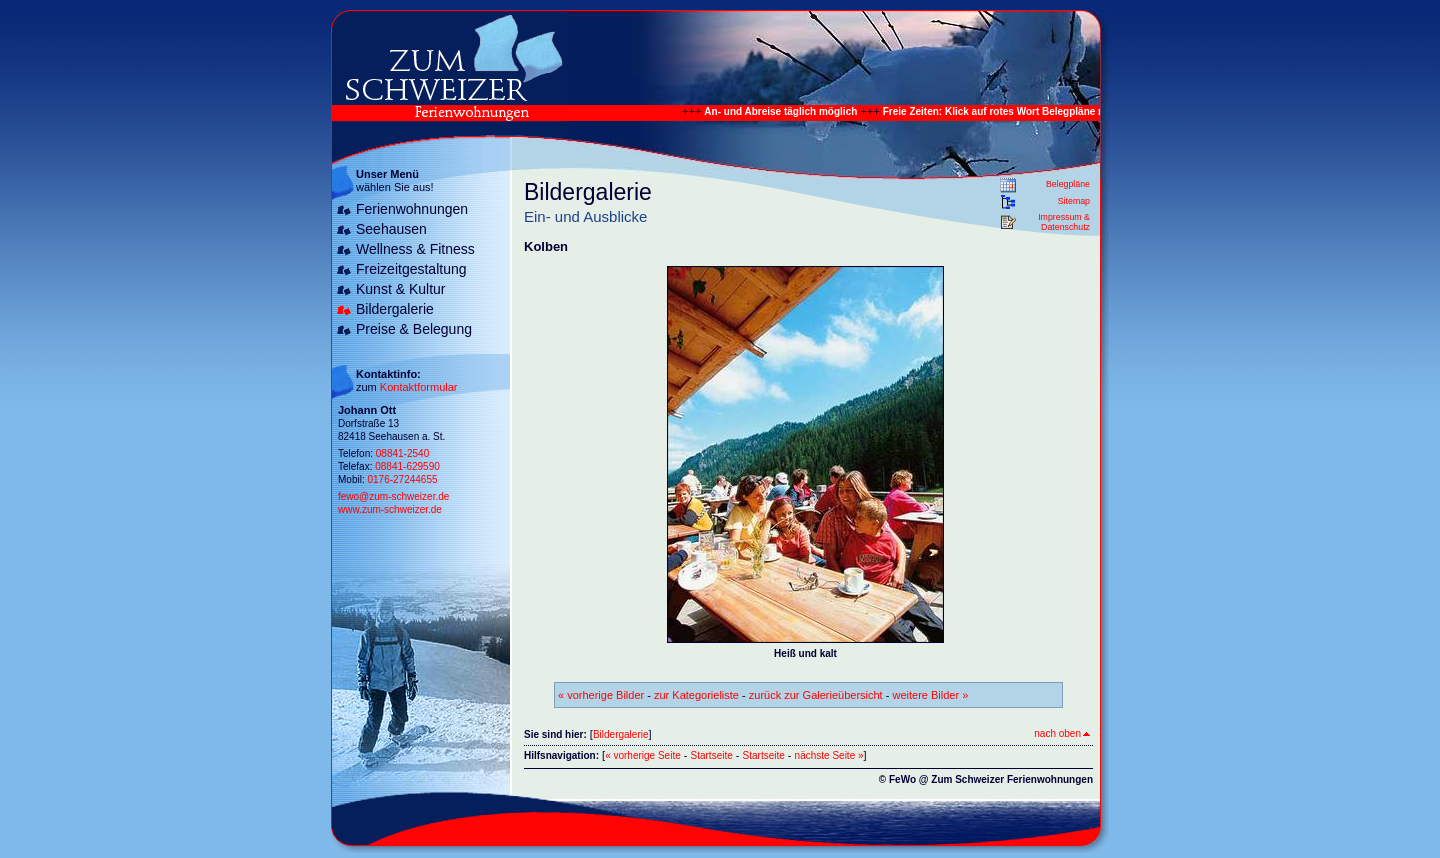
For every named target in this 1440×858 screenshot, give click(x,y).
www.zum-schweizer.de (390, 509)
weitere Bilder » (930, 695)
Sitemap (1074, 201)
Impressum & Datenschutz (1064, 222)
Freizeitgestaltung (411, 269)
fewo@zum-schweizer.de (393, 496)
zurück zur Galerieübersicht (816, 695)
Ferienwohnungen (412, 209)
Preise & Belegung (414, 329)
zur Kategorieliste (696, 695)
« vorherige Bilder (601, 695)
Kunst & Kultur (401, 289)
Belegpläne (1068, 184)
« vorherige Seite (643, 755)
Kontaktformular (419, 387)
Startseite (712, 755)
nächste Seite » (829, 755)
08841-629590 (407, 466)
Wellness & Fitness (415, 249)
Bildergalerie (395, 309)
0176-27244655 (402, 479)
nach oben (1062, 733)
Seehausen (391, 229)
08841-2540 (402, 453)
